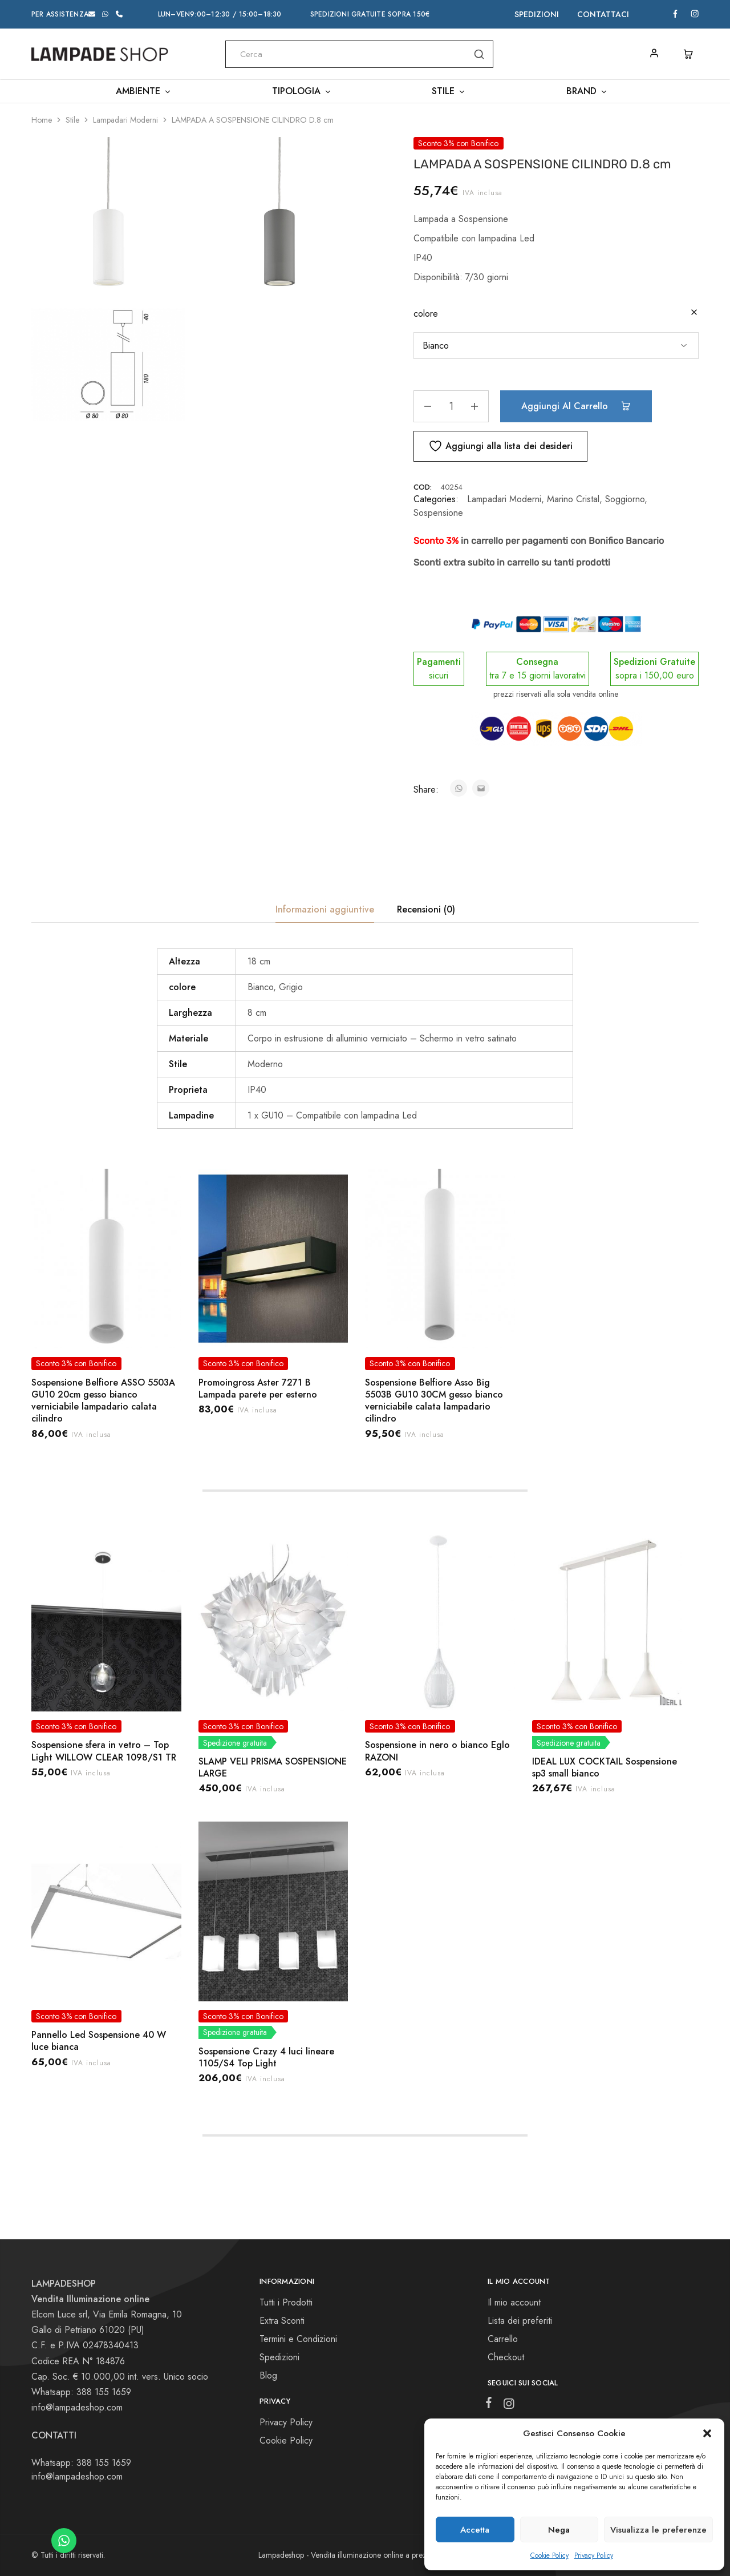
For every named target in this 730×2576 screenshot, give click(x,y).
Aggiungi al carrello (576, 405)
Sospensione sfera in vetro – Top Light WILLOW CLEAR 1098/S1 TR (103, 1750)
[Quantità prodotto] (451, 406)
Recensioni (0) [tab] (426, 909)
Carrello (503, 2338)
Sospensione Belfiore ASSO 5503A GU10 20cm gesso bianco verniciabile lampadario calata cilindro (103, 1401)
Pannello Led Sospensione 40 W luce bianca (98, 2040)
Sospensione (438, 512)
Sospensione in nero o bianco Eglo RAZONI (437, 1750)
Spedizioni (536, 14)
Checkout (506, 2357)
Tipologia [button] (302, 91)
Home (41, 120)
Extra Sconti (282, 2320)
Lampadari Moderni (125, 120)
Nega (559, 2529)
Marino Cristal (573, 499)
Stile (72, 120)
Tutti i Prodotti (286, 2302)
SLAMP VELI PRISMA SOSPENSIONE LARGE (272, 1767)
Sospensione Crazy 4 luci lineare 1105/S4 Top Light (266, 2057)
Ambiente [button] (144, 91)
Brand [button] (587, 91)
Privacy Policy (593, 2555)
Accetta (474, 2529)
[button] (707, 2433)
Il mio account (514, 2302)
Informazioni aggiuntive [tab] (324, 909)
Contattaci (603, 14)
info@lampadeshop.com (77, 2407)
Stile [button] (449, 91)
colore (425, 313)
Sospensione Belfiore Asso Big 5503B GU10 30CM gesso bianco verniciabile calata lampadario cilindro (434, 1401)
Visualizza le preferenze (658, 2529)
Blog (268, 2375)
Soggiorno (624, 499)
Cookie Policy (549, 2555)
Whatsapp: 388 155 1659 (81, 2462)
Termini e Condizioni (298, 2338)
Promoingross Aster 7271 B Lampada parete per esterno (257, 1388)
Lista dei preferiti (520, 2320)
